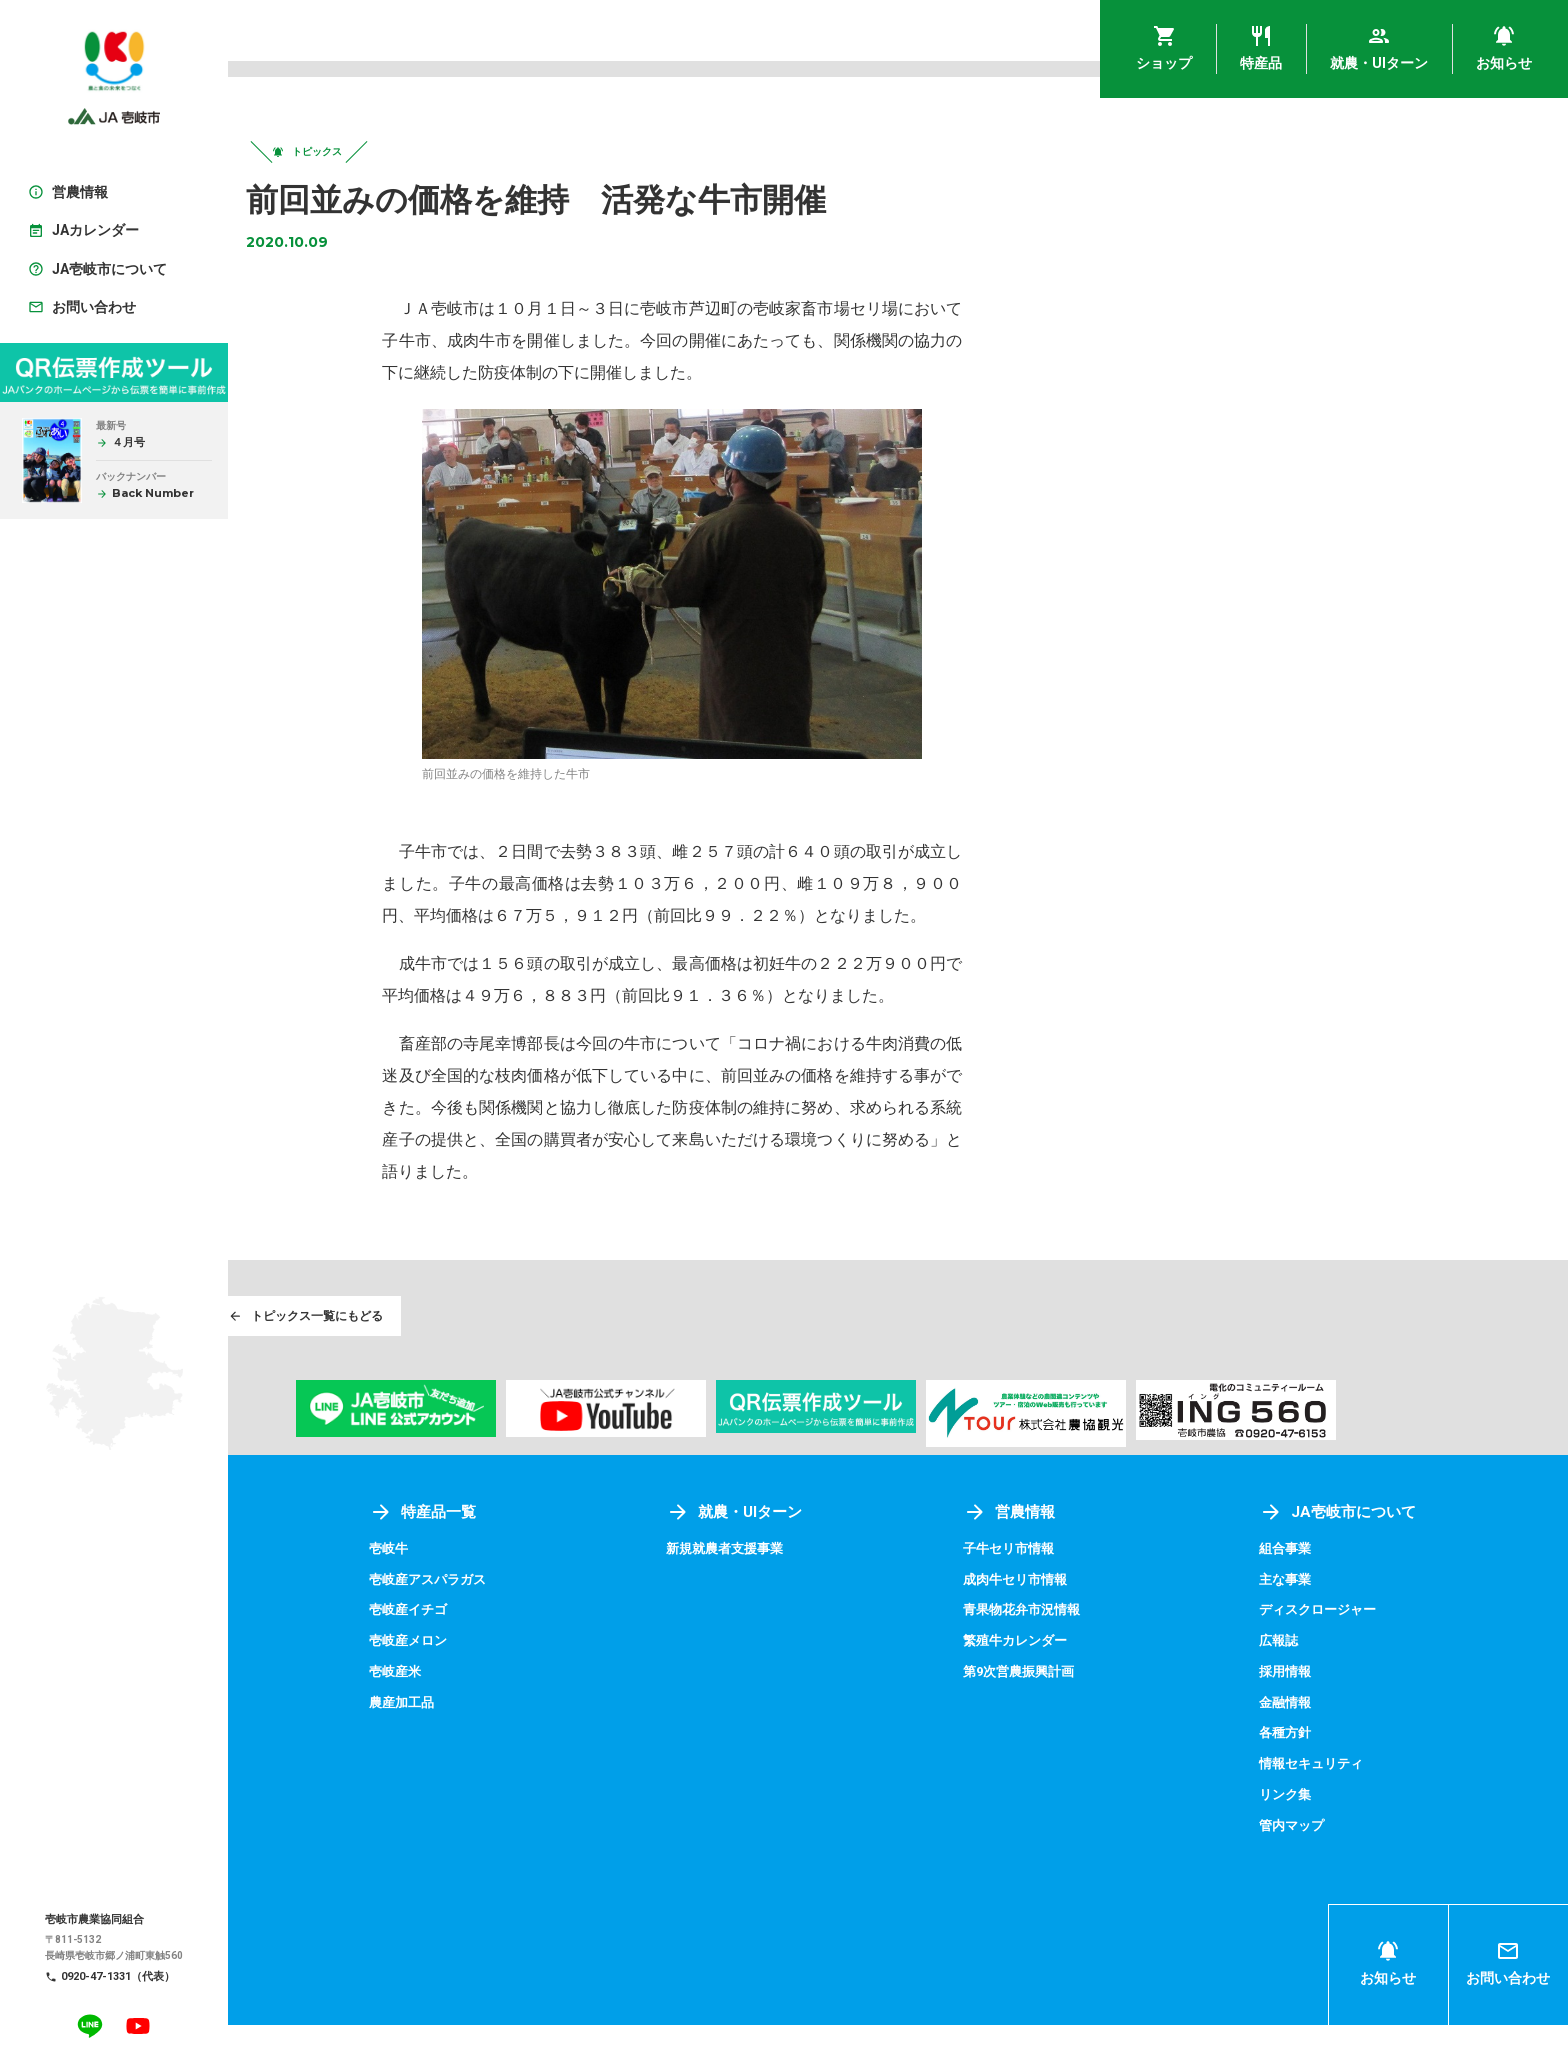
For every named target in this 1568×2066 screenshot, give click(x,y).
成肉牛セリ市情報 (1098, 1623)
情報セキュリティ (1355, 1805)
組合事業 (1327, 1593)
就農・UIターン (857, 1556)
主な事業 (1327, 1623)
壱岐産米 (557, 1714)
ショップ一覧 (336, 1556)
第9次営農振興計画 (1102, 1714)
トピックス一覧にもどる (408, 1357)
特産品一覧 (585, 1556)
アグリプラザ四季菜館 (342, 1623)
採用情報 (1327, 1714)
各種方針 (1327, 1775)
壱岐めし (300, 1593)
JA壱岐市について (1381, 1556)
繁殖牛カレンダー (1098, 1684)
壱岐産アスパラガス (592, 1623)
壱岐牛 (550, 1593)
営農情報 (1090, 1556)
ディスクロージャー (1362, 1654)
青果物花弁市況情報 (1105, 1654)
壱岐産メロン (571, 1684)
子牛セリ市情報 (1091, 1593)
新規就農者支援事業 (849, 1593)
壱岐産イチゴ (571, 1654)
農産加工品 (564, 1745)
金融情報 (1327, 1745)
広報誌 (1320, 1684)
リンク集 (1327, 1836)
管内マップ (1334, 1866)
